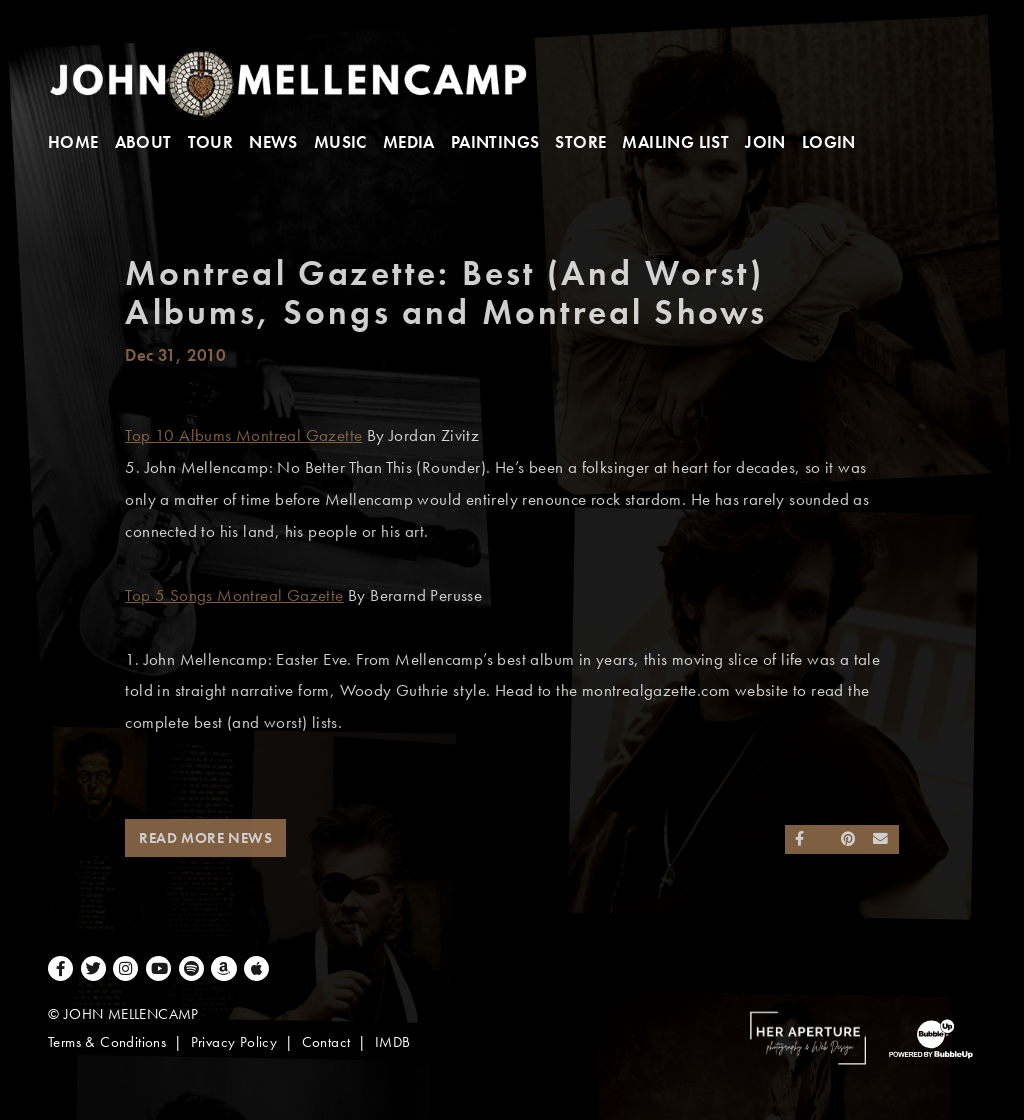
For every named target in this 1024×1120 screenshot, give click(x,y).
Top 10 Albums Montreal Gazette (243, 435)
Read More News (205, 838)
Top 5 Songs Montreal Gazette (234, 595)
